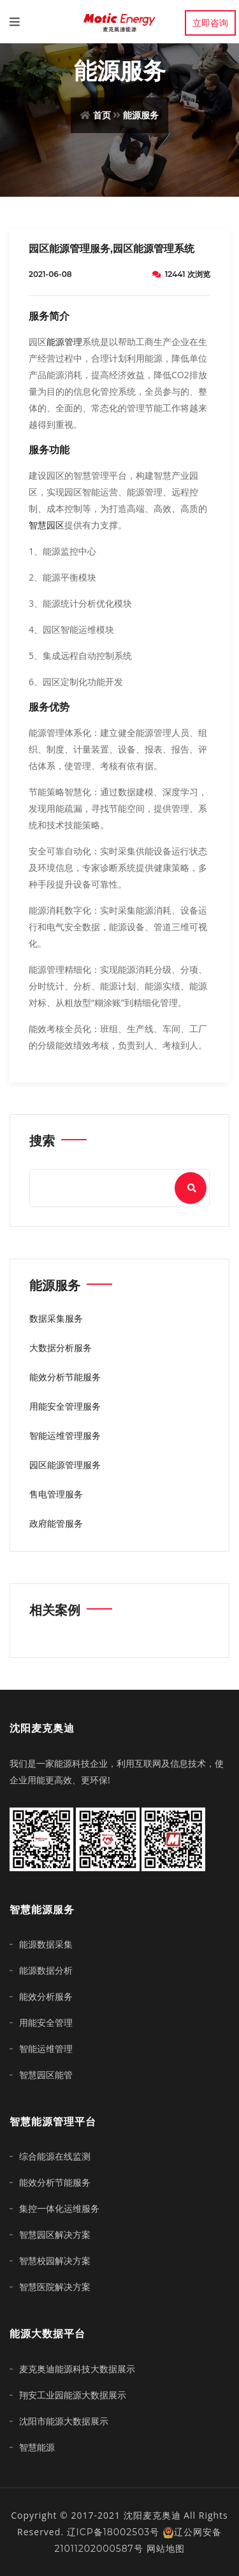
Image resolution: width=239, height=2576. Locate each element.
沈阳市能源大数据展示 (63, 2421)
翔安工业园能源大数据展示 (72, 2395)
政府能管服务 (56, 1523)
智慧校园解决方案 (55, 2261)
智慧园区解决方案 (55, 2234)
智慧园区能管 (46, 2075)
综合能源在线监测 (55, 2156)
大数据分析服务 (60, 1348)
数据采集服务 (56, 1318)
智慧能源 (37, 2447)
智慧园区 (46, 525)
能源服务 (141, 115)
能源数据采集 (46, 1944)
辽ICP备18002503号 (113, 2532)
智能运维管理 (46, 2049)
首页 (102, 115)
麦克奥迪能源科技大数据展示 (77, 2369)
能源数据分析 (46, 1970)
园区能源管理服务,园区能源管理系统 (111, 249)
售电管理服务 (56, 1494)
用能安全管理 (46, 2022)
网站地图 (166, 2548)
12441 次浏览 (181, 274)
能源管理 (64, 342)
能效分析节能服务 (65, 1377)
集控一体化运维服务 (59, 2208)
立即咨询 (210, 23)
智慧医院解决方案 (55, 2287)
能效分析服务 (46, 1996)
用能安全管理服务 (65, 1406)
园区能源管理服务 (65, 1465)
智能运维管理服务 (65, 1435)
